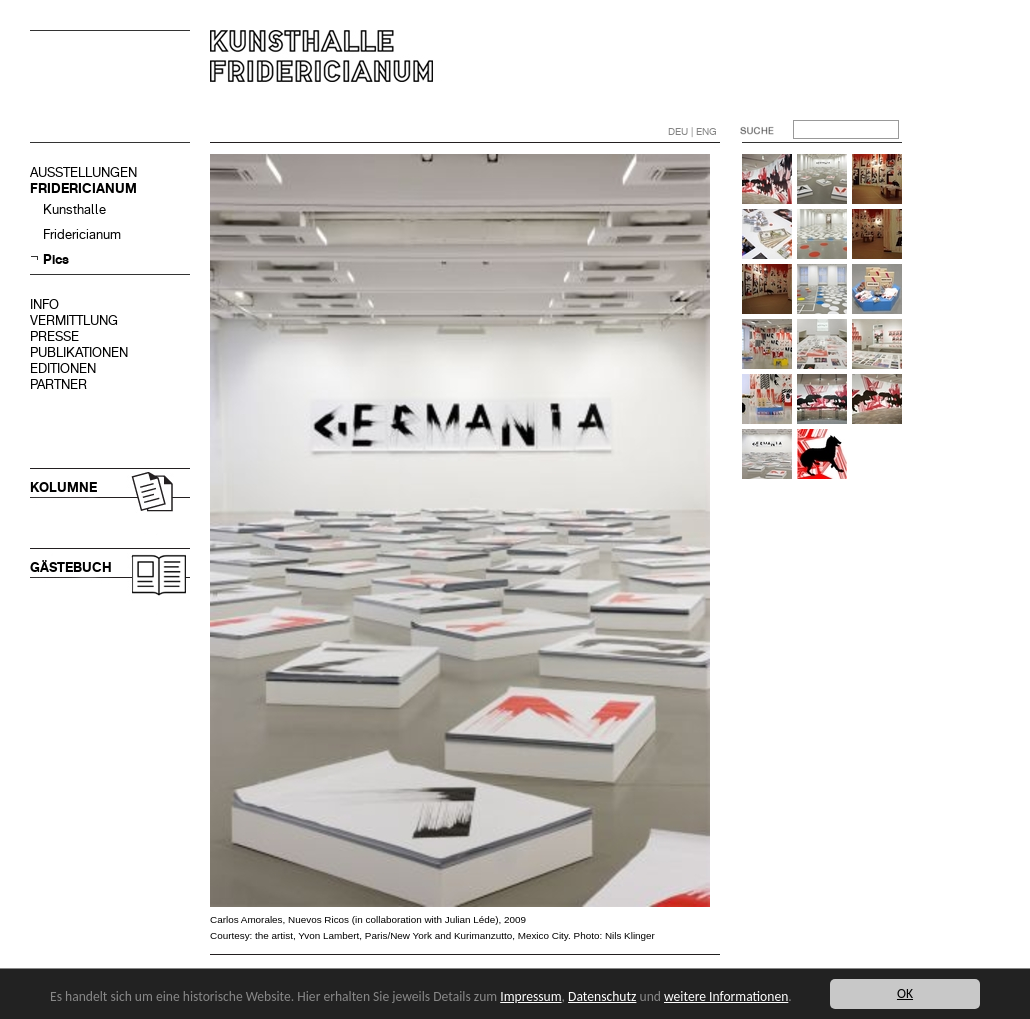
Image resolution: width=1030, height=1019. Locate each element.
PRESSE (54, 336)
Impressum (530, 996)
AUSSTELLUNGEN (83, 172)
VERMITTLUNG (74, 320)
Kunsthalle (74, 209)
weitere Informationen (726, 996)
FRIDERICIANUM (83, 188)
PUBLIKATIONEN (79, 352)
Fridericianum (82, 234)
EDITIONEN (63, 368)
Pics (56, 259)
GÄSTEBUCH (71, 567)
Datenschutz (602, 996)
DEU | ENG (692, 131)
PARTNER (58, 384)
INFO (44, 304)
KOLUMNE (63, 487)
